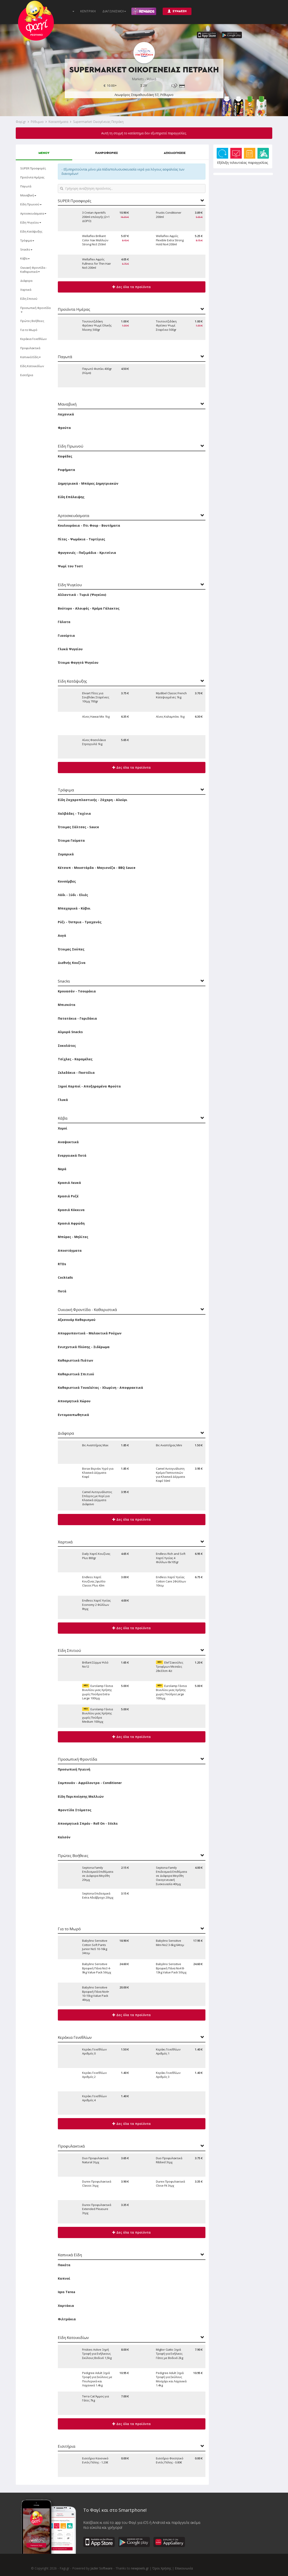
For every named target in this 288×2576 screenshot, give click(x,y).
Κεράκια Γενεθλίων (33, 339)
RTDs (62, 1264)
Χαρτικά (25, 290)
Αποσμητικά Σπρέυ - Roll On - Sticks (88, 1823)
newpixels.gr (140, 2568)
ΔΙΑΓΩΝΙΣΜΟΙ (114, 11)
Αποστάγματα (70, 1250)
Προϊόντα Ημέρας (32, 177)
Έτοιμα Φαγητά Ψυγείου (78, 662)
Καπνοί (64, 2278)
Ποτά (62, 1291)
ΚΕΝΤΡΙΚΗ (88, 11)
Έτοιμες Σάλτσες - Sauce (78, 827)
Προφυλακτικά (30, 348)
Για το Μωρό (28, 330)
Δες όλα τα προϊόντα (131, 287)
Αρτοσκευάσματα (33, 213)
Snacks (26, 249)
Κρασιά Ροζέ (68, 1196)
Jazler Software (101, 2568)
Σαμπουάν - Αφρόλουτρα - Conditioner (90, 1782)
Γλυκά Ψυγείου (70, 649)
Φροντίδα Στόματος (74, 1810)
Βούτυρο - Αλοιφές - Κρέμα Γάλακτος (88, 608)
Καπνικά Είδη (30, 357)
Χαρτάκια (66, 2305)
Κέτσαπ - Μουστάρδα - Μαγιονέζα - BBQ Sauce (96, 867)
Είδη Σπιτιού (28, 299)
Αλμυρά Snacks (70, 1032)
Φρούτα (64, 427)
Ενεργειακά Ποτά (72, 1155)
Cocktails (65, 1277)
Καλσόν (64, 1837)
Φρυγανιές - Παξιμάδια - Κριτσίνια (87, 552)
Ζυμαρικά (66, 854)
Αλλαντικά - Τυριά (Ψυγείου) (82, 594)
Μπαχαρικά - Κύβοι (74, 908)
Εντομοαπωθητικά (73, 1414)
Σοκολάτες (67, 1045)
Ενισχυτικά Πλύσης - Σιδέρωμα (84, 1347)
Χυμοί (62, 1128)
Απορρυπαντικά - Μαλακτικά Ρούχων (90, 1333)
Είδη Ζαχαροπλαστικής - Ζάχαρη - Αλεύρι (92, 799)
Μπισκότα (66, 1004)
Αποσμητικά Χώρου (74, 1401)
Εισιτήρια (26, 375)
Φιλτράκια (67, 2319)
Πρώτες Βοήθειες (32, 321)
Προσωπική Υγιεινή (74, 1769)
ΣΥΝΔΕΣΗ (177, 11)
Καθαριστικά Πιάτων (75, 1360)
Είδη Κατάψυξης (31, 231)
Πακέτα (64, 2265)
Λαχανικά (66, 414)
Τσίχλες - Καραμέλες (75, 1059)
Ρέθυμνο (37, 122)
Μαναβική (28, 195)
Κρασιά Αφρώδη (71, 1223)
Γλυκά (63, 1099)
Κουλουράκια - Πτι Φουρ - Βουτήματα (89, 525)
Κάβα (25, 258)
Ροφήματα (66, 469)
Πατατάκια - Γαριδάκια (77, 1018)
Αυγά (62, 935)
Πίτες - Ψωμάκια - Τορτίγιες (81, 539)
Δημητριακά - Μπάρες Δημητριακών (88, 483)
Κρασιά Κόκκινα (71, 1209)
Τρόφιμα (27, 240)
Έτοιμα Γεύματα (71, 840)
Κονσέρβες (67, 881)
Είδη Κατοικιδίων (32, 366)
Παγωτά (25, 186)
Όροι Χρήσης (161, 2568)
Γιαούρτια (66, 635)
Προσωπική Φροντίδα (35, 309)
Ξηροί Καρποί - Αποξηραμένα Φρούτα (89, 1086)
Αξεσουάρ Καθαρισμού (76, 1319)
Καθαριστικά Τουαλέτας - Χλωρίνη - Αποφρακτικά (100, 1387)
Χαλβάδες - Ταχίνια (74, 813)
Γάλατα (64, 621)
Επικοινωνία (184, 2568)
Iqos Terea (66, 2292)
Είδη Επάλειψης (71, 497)
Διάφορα (26, 281)
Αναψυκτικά (68, 1142)
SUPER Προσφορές (33, 168)
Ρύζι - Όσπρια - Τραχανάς (79, 922)
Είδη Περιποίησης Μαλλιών (81, 1796)
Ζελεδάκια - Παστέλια (76, 1072)
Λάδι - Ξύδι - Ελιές (73, 894)
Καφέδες (65, 456)
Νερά (62, 1169)
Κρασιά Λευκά (69, 1182)
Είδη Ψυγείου (30, 222)
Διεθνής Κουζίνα (72, 962)
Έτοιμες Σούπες (71, 949)
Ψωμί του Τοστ (70, 566)
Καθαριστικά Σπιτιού (76, 1374)
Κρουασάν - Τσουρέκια (77, 991)
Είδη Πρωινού (31, 204)
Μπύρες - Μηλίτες (73, 1236)
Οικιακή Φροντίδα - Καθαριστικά (33, 270)
